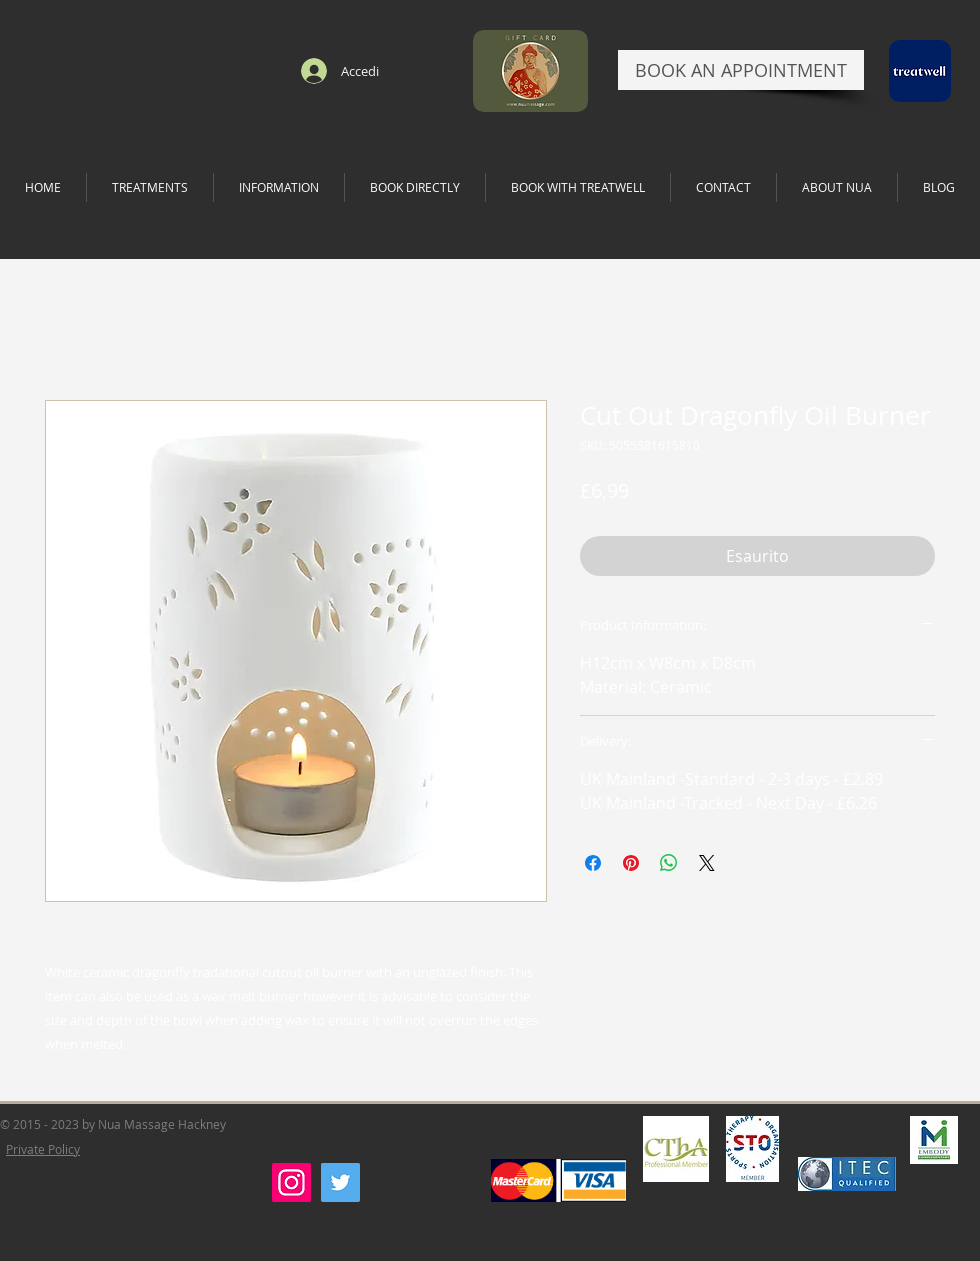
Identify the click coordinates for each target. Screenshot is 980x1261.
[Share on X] (707, 863)
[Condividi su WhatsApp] (669, 863)
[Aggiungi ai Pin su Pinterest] (631, 863)
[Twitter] (340, 1182)
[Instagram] (291, 1182)
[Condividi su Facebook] (593, 863)
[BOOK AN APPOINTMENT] (741, 70)
